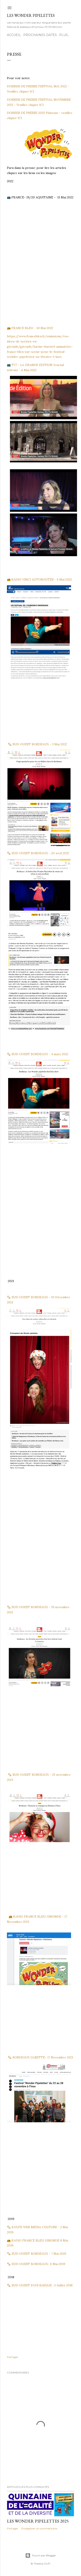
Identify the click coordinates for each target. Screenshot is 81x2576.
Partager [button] (12, 2357)
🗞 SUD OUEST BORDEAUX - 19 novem (36, 1607)
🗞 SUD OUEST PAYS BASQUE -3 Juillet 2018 (40, 2285)
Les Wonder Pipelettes (31, 15)
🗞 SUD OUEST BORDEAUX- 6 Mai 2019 (36, 2264)
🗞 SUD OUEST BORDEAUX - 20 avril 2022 (38, 853)
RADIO (16, 579)
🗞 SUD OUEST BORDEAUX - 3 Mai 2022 (37, 744)
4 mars (56, 1054)
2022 (65, 1054)
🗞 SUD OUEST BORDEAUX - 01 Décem (36, 1297)
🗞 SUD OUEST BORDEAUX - (29, 1054)
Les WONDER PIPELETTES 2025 (38, 2521)
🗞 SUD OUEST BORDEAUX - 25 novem (37, 1775)
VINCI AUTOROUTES (37, 579)
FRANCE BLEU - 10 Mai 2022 (32, 328)
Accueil (14, 35)
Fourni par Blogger (40, 2555)
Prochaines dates (40, 35)
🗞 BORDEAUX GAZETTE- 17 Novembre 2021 (40, 2057)
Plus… (64, 35)
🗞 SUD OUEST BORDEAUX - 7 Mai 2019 (36, 2254)
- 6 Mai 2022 (63, 579)
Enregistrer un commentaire (39, 2528)
